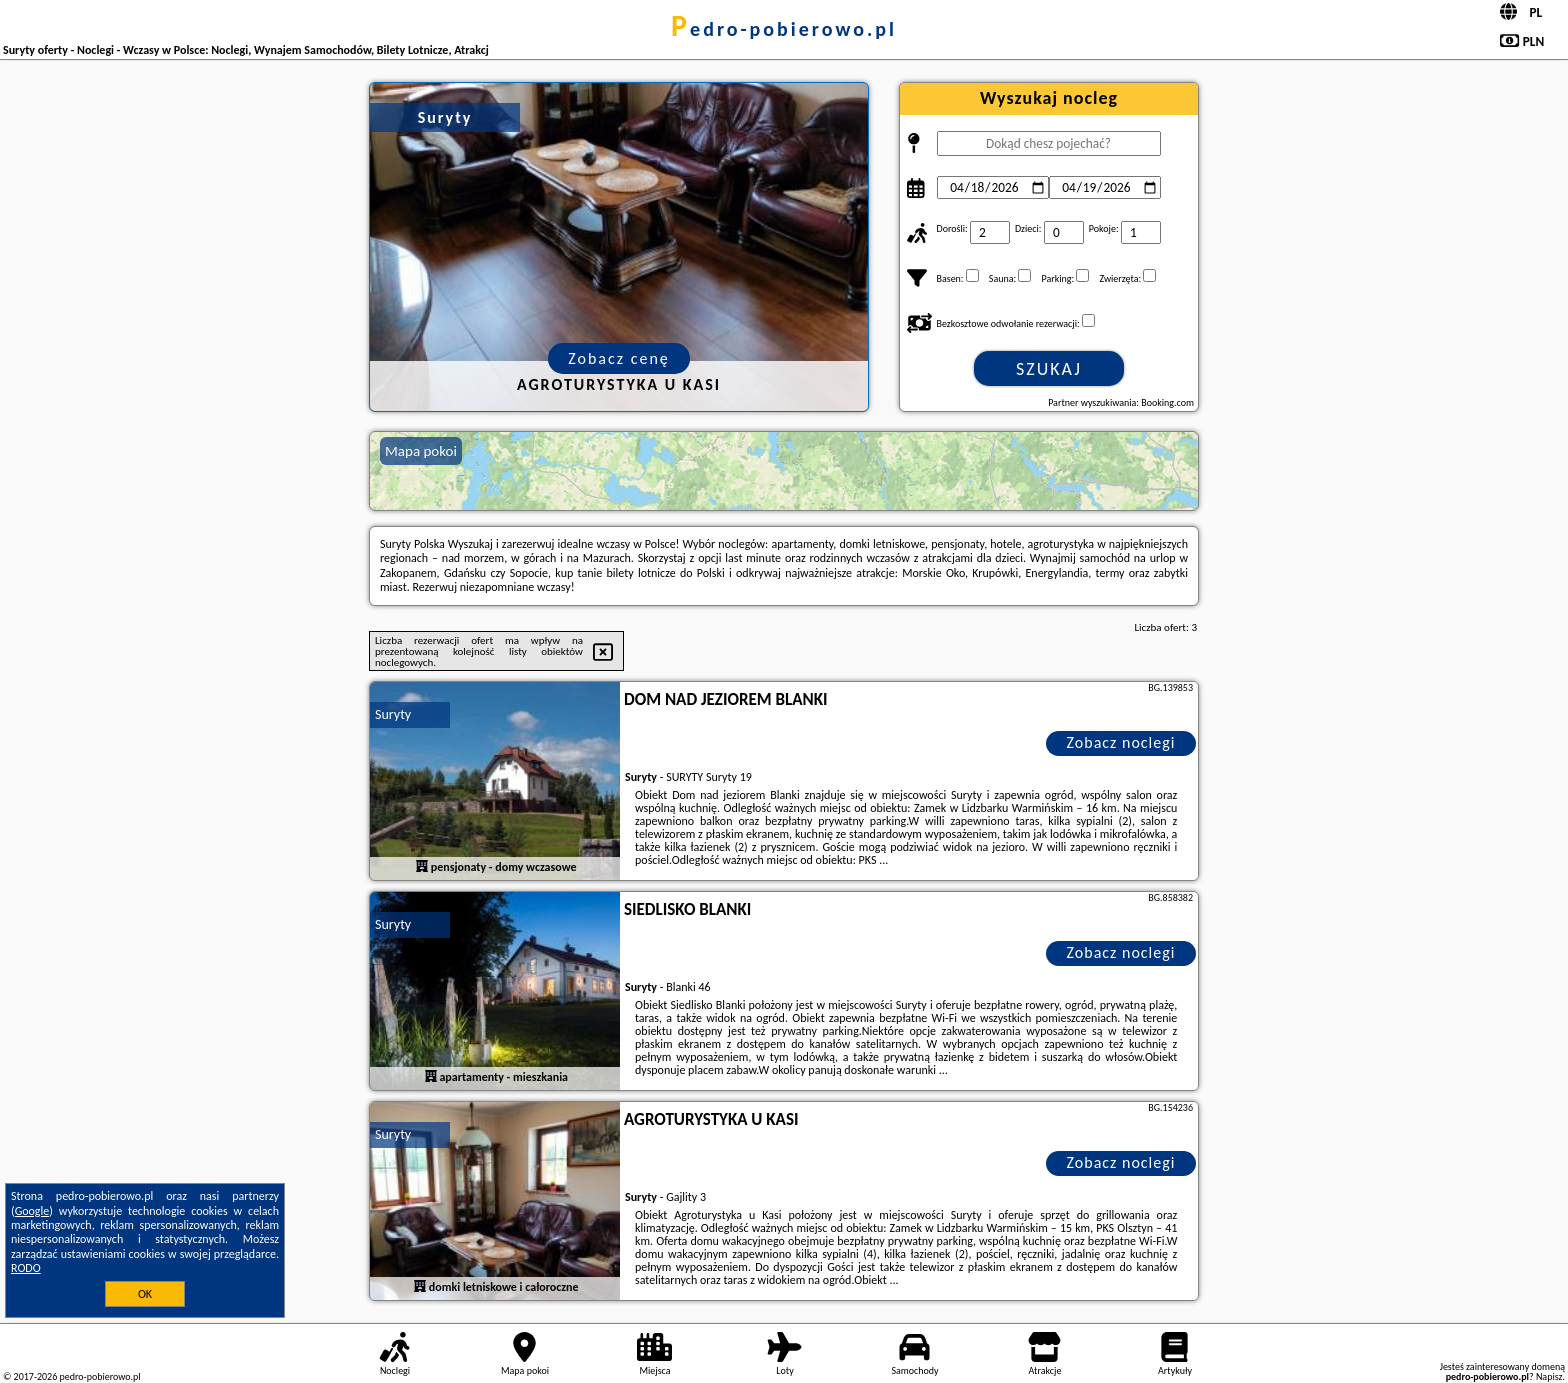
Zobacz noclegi (1121, 742)
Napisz (1549, 1376)
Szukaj (1049, 369)
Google (32, 1211)
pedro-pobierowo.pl (784, 29)
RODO (26, 1268)
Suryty (393, 714)
